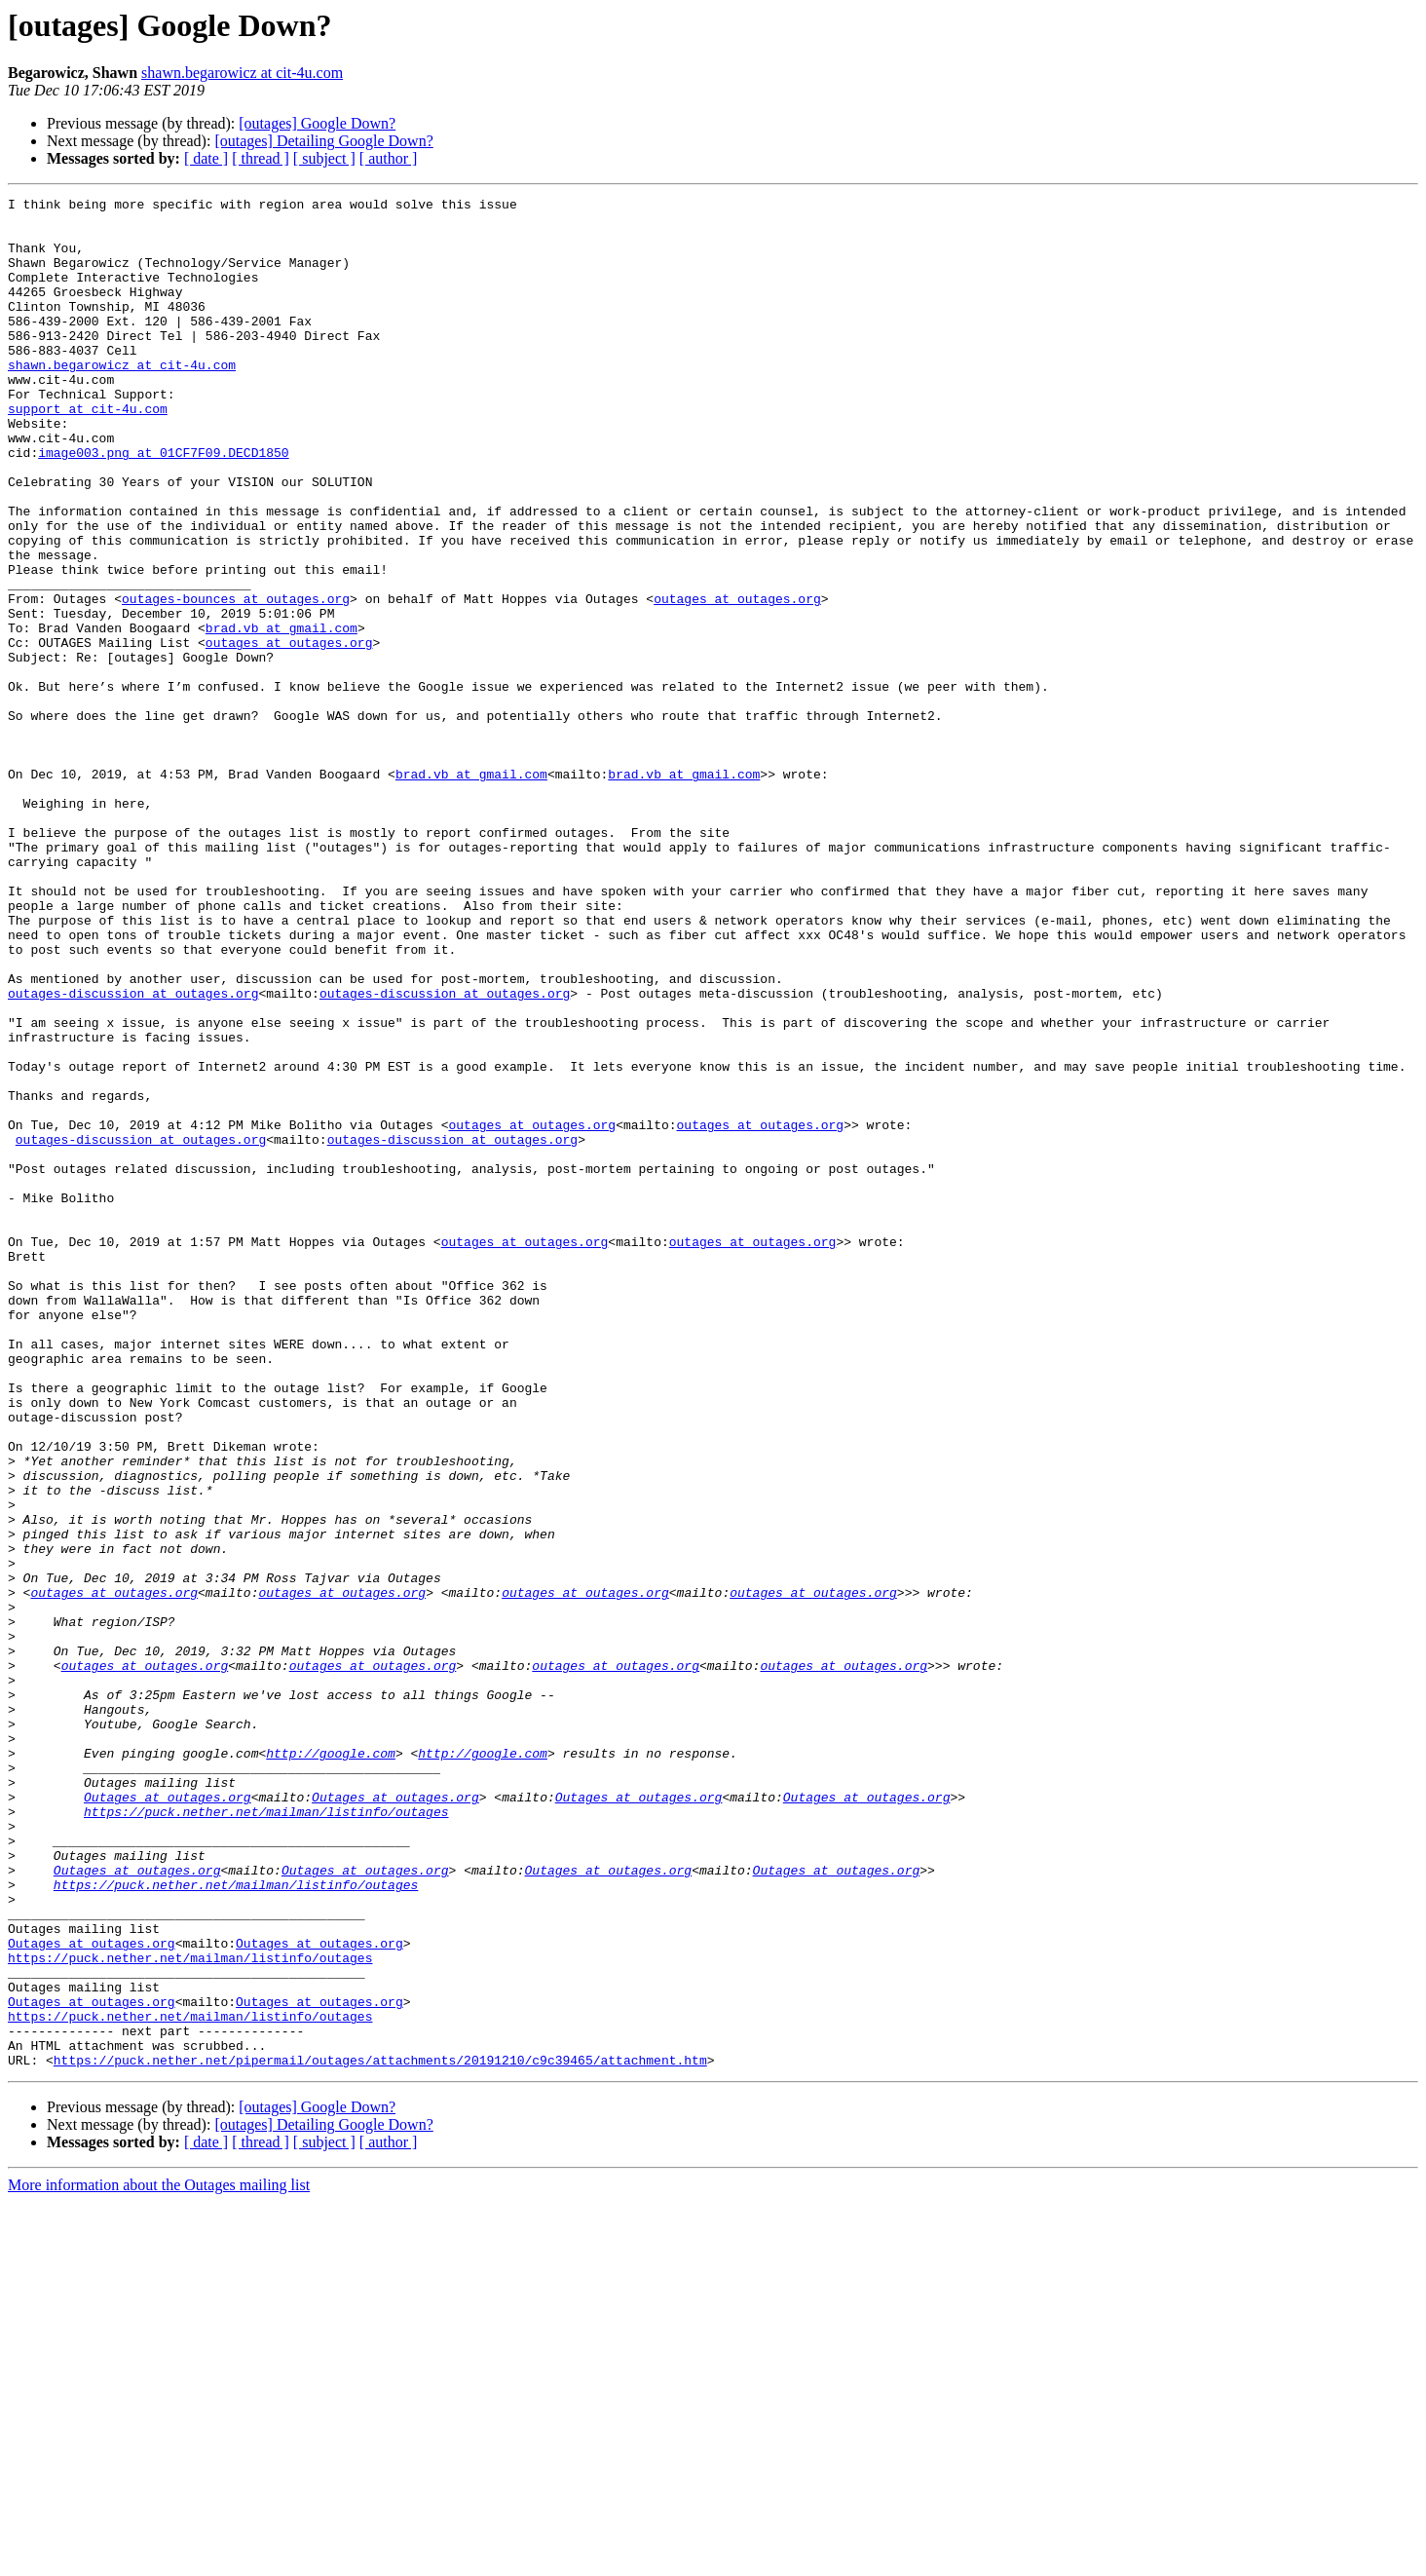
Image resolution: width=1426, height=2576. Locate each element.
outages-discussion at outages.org (133, 1153)
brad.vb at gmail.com (281, 715)
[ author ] (388, 158)
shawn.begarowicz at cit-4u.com (242, 72)
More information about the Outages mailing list (159, 2559)
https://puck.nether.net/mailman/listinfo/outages (266, 2135)
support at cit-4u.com (88, 452)
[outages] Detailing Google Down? (323, 141)
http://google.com (330, 2065)
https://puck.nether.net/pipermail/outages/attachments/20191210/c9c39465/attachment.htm (380, 2434)
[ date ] (206, 158)
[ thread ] (260, 158)
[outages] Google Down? (317, 123)
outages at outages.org (737, 680)
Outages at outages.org (167, 2118)
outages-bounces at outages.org (236, 680)
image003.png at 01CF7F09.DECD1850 (163, 504)
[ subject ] (324, 158)
